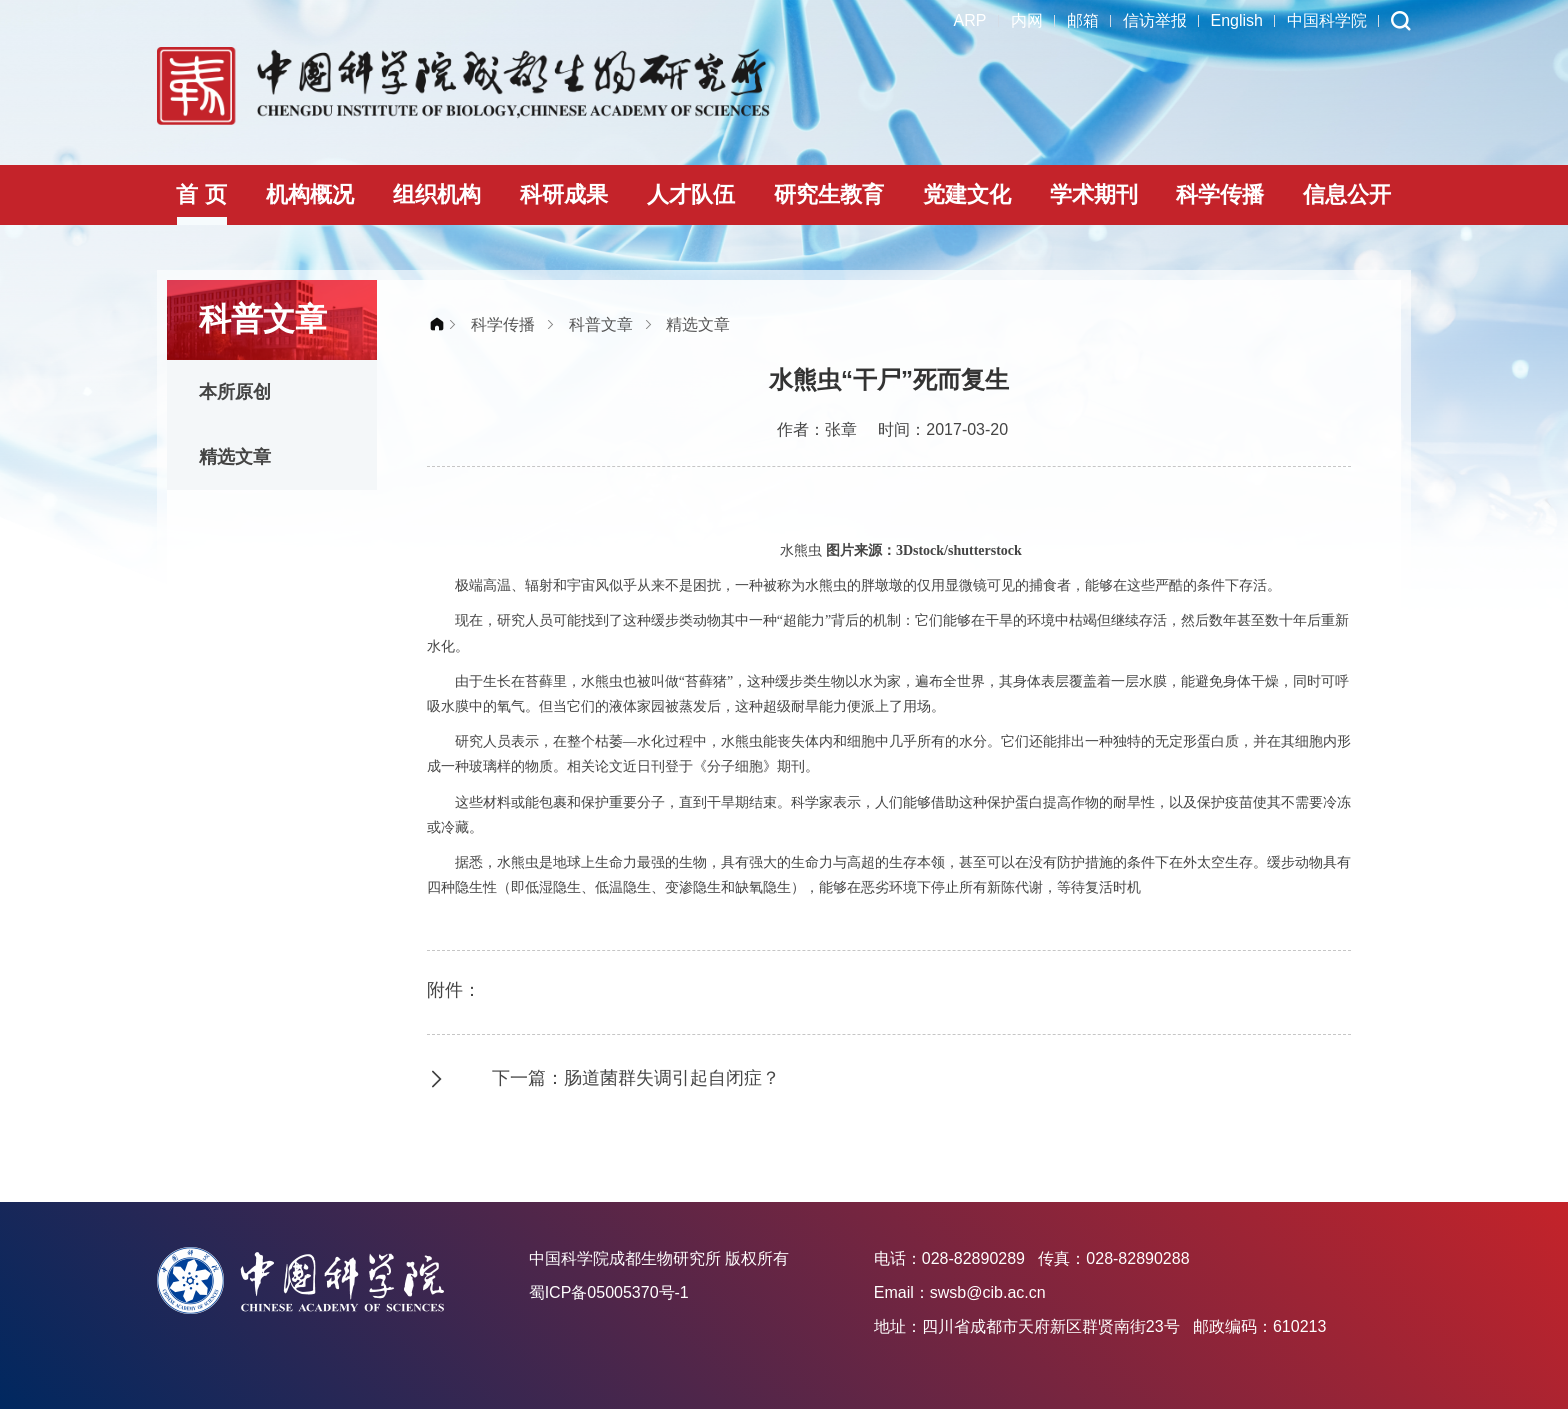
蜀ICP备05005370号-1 (609, 1292)
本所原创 (235, 392)
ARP (970, 20)
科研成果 (564, 194)
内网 (1027, 20)
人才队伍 (691, 194)
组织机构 (437, 194)
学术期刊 (1094, 194)
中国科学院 (1327, 20)
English (1237, 20)
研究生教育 (829, 194)
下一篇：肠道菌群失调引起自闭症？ (636, 1078)
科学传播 (1220, 194)
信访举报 (1155, 20)
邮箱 (1083, 20)
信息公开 (1347, 194)
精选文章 (235, 457)
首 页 (201, 194)
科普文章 (601, 324)
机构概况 (310, 194)
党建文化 (967, 194)
